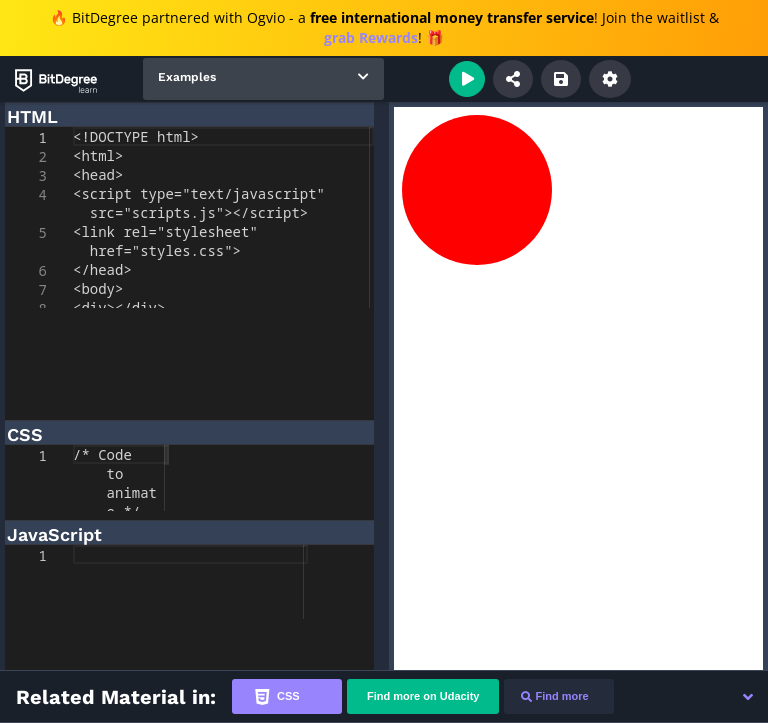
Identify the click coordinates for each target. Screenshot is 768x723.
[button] (748, 697)
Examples (187, 77)
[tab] (287, 696)
